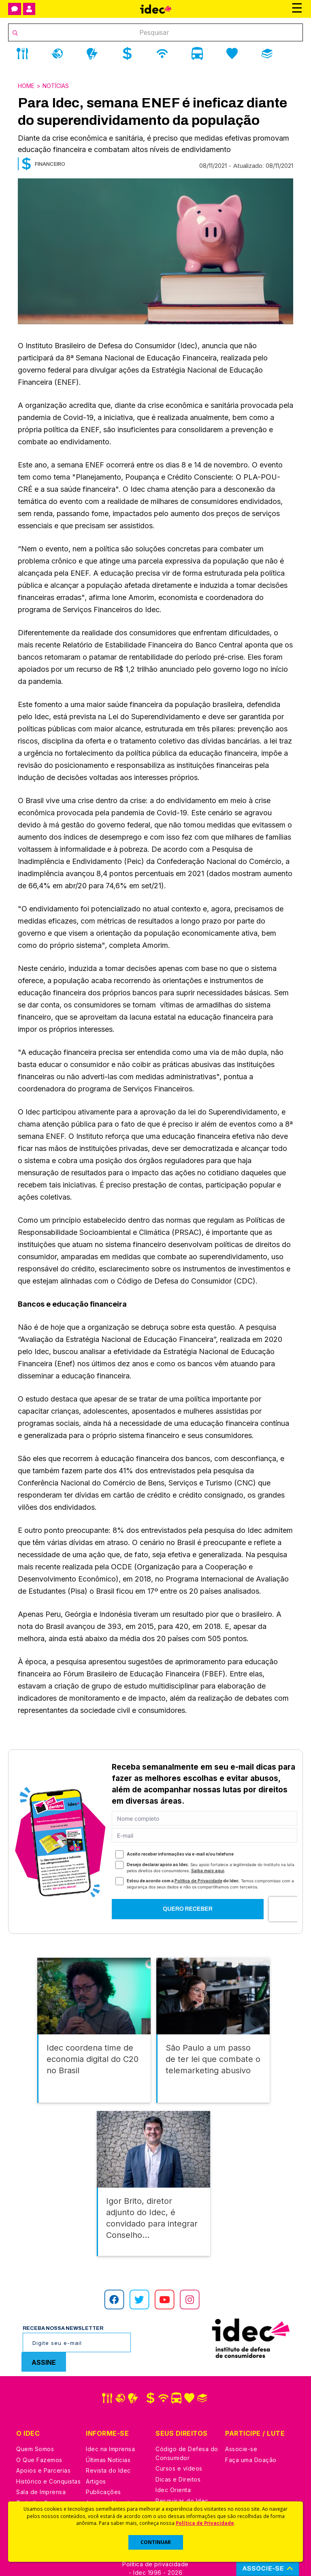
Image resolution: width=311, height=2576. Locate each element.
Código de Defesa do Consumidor (187, 2428)
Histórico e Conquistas (48, 2455)
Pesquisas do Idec (182, 2475)
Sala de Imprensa (41, 2466)
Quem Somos (35, 2423)
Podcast (97, 2488)
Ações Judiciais (178, 2486)
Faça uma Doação (251, 2434)
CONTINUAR (156, 2542)
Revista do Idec (108, 2445)
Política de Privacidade (205, 2523)
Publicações (103, 2466)
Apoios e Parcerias (43, 2445)
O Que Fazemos (39, 2434)
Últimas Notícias (108, 2434)
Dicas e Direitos (178, 2453)
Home (26, 85)
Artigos (96, 2455)
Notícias (56, 85)
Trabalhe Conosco (42, 2477)
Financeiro (50, 164)
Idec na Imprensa (110, 2423)
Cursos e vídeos (179, 2443)
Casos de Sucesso (182, 2496)
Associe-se (241, 2423)
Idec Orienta (173, 2464)
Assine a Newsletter (114, 2477)
